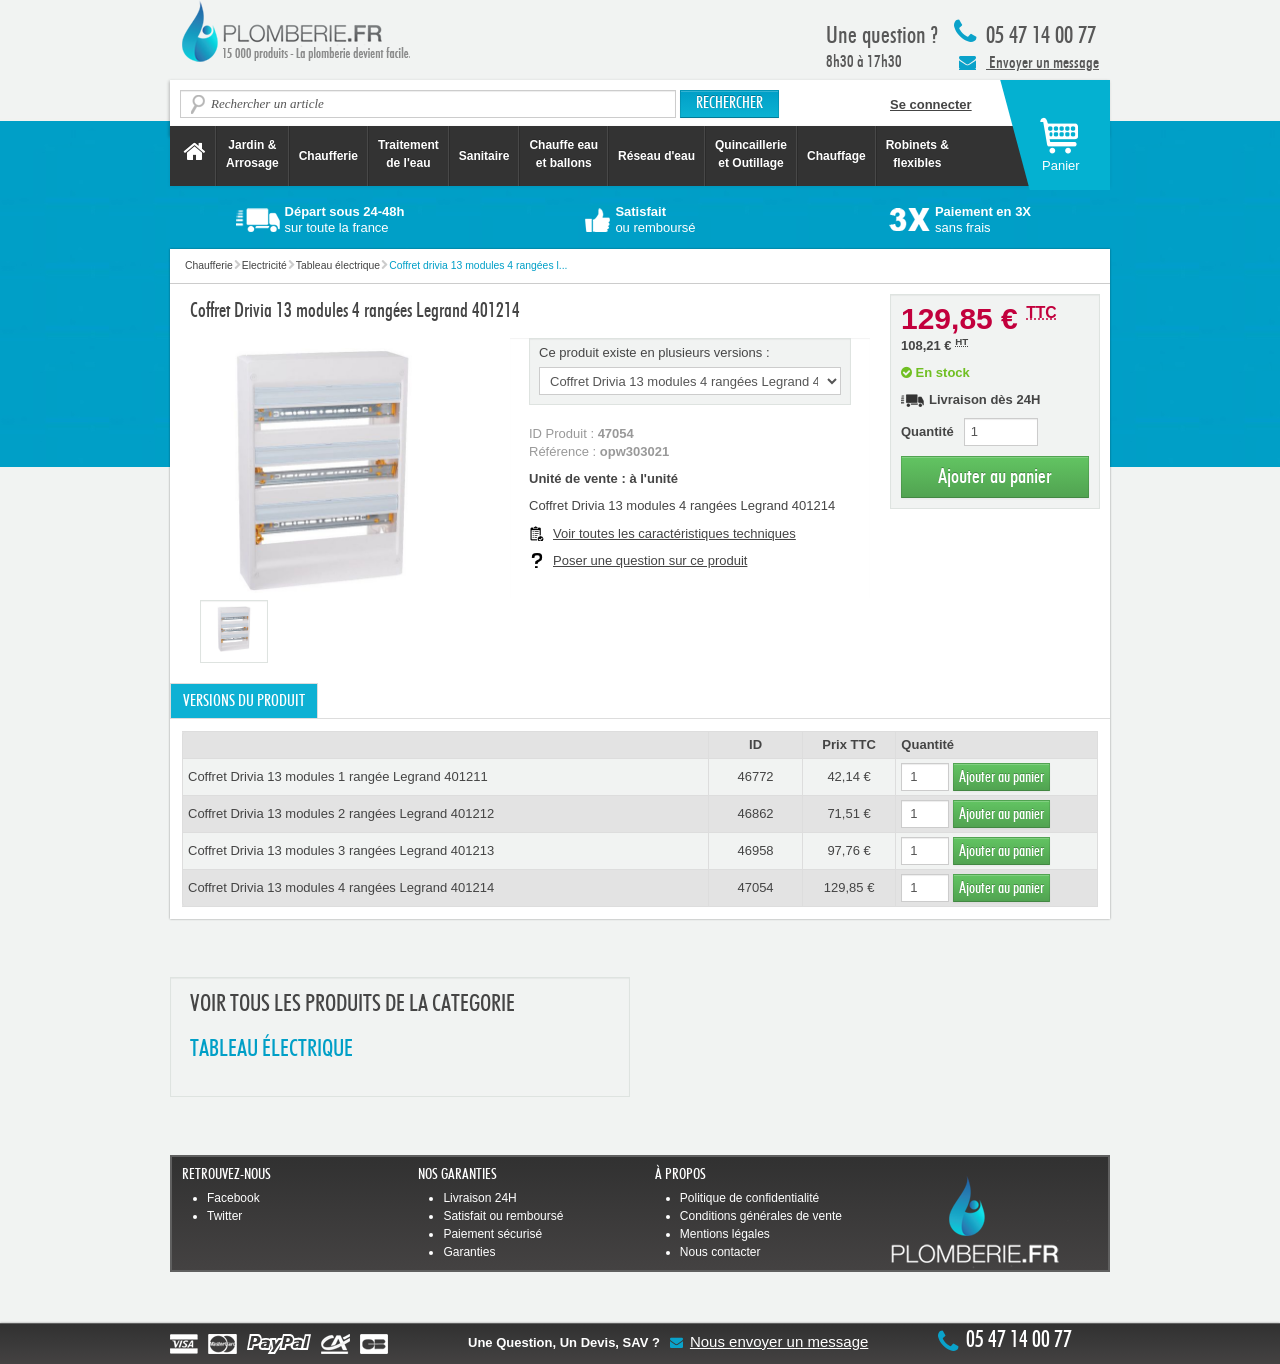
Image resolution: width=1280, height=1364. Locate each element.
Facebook (233, 1198)
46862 (755, 813)
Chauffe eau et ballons (563, 154)
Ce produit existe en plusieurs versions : (654, 352)
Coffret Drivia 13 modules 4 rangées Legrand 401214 (341, 887)
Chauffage (836, 156)
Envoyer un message (1029, 62)
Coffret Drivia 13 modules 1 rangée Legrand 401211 (338, 776)
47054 (755, 887)
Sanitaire (484, 156)
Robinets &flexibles (917, 154)
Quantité (927, 431)
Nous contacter (720, 1252)
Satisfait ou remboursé (503, 1216)
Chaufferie (328, 156)
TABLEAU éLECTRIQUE (271, 1049)
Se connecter (931, 104)
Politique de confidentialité (749, 1198)
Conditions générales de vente (761, 1216)
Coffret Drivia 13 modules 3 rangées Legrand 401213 (341, 850)
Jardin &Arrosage (252, 154)
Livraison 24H (479, 1198)
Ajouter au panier (995, 476)
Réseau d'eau (656, 156)
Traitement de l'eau (408, 154)
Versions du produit (244, 701)
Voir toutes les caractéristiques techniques (674, 533)
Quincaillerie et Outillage (751, 154)
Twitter (224, 1216)
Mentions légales (725, 1234)
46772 (755, 776)
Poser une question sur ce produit (650, 560)
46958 (755, 850)
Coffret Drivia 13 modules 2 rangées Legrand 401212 (341, 813)
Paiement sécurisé (492, 1234)
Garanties (469, 1252)
